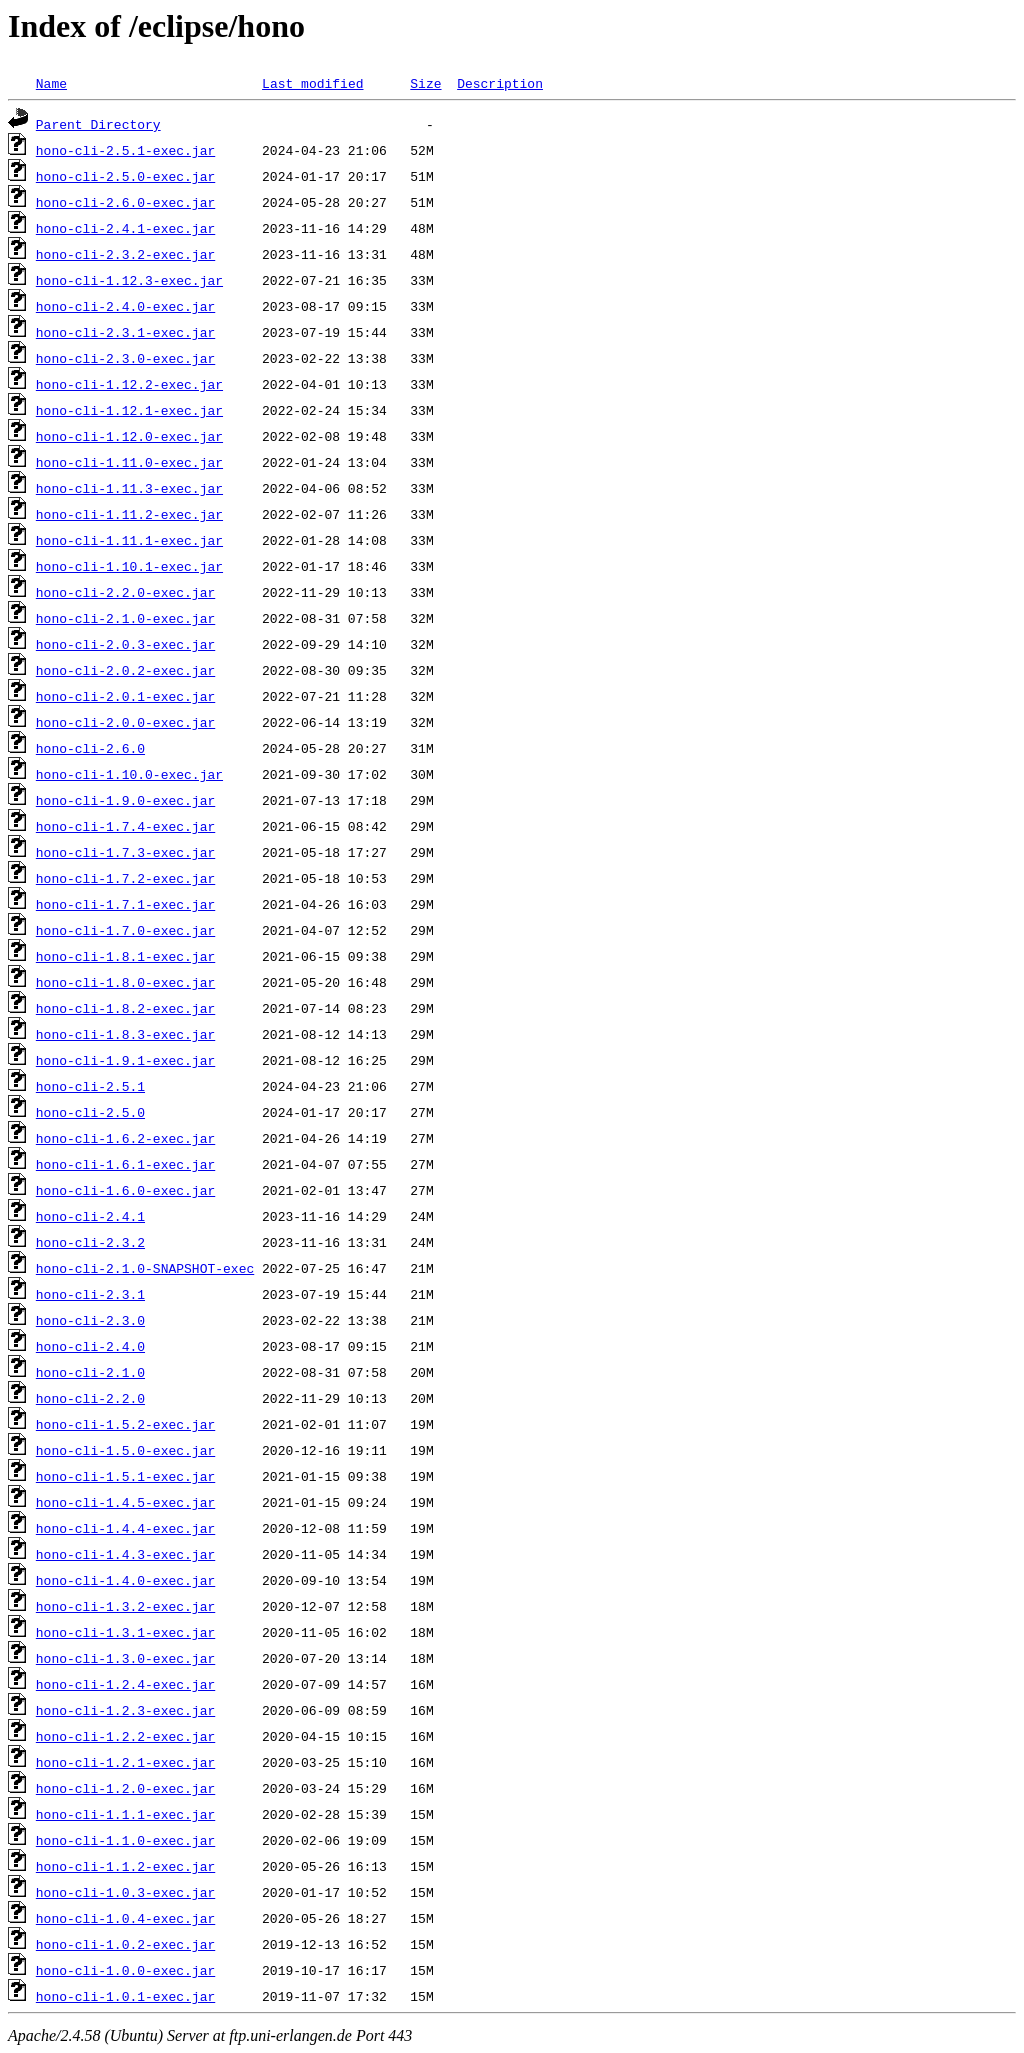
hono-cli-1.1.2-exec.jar (125, 1866)
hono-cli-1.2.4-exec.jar (125, 1684)
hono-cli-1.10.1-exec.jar (129, 566)
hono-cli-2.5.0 (90, 1112)
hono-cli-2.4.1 (90, 1216)
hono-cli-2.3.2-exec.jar (125, 254)
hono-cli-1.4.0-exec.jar (125, 1580)
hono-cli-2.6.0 (90, 748)
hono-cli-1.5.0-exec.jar (125, 1450)
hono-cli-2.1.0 (90, 1372)
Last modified (312, 83)
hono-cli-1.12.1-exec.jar (129, 410)
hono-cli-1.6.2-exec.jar (125, 1138)
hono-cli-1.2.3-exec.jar (125, 1710)
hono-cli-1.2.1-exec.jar (125, 1762)
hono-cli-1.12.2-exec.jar (129, 384)
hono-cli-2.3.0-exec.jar (125, 358)
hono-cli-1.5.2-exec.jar (125, 1424)
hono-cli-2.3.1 (90, 1294)
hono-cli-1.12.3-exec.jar (129, 280)
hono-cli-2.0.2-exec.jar (125, 670)
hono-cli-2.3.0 (90, 1320)
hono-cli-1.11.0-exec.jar (129, 462)
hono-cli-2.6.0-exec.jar (125, 202)
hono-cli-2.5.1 (90, 1086)
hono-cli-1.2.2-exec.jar (125, 1736)
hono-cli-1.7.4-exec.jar (125, 826)
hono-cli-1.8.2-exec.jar (125, 1008)
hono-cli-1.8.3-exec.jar (125, 1034)
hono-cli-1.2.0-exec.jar (125, 1788)
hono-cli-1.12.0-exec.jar (129, 436)
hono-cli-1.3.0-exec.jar (125, 1658)
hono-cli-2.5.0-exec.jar (125, 176)
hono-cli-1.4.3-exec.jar (125, 1554)
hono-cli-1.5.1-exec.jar (125, 1476)
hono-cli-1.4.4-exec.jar (125, 1528)
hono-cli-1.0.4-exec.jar (125, 1918)
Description (500, 83)
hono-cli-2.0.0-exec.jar (125, 722)
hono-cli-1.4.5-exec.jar (125, 1502)
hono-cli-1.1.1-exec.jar (125, 1814)
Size (425, 83)
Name (51, 83)
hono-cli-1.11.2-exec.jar (129, 514)
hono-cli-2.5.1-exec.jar (125, 150)
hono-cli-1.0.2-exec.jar (125, 1944)
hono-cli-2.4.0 (90, 1346)
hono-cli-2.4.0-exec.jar (125, 306)
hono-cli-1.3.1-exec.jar (125, 1632)
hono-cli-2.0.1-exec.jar (125, 696)
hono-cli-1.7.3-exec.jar (125, 852)
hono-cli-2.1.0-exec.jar (125, 618)
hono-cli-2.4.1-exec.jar (125, 228)
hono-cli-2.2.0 (90, 1398)
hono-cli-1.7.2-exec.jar (125, 878)
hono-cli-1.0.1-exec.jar (125, 1996)
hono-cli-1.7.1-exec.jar (125, 904)
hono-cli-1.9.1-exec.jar (125, 1060)
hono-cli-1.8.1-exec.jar (125, 956)
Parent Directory (98, 124)
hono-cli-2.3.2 (90, 1242)
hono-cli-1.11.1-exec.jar (129, 540)
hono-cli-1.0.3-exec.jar (125, 1892)
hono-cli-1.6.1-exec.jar (125, 1164)
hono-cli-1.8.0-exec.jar (125, 982)
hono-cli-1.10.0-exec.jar (129, 774)
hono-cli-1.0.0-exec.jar (125, 1970)
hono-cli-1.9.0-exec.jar (125, 800)
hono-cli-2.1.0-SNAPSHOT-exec (145, 1268)
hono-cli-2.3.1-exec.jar (125, 332)
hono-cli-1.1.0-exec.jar (125, 1840)
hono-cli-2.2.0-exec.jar (125, 592)
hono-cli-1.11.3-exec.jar (129, 488)
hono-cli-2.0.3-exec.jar (125, 644)
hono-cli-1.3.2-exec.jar (125, 1606)
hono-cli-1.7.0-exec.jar (125, 930)
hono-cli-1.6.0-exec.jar (125, 1190)
